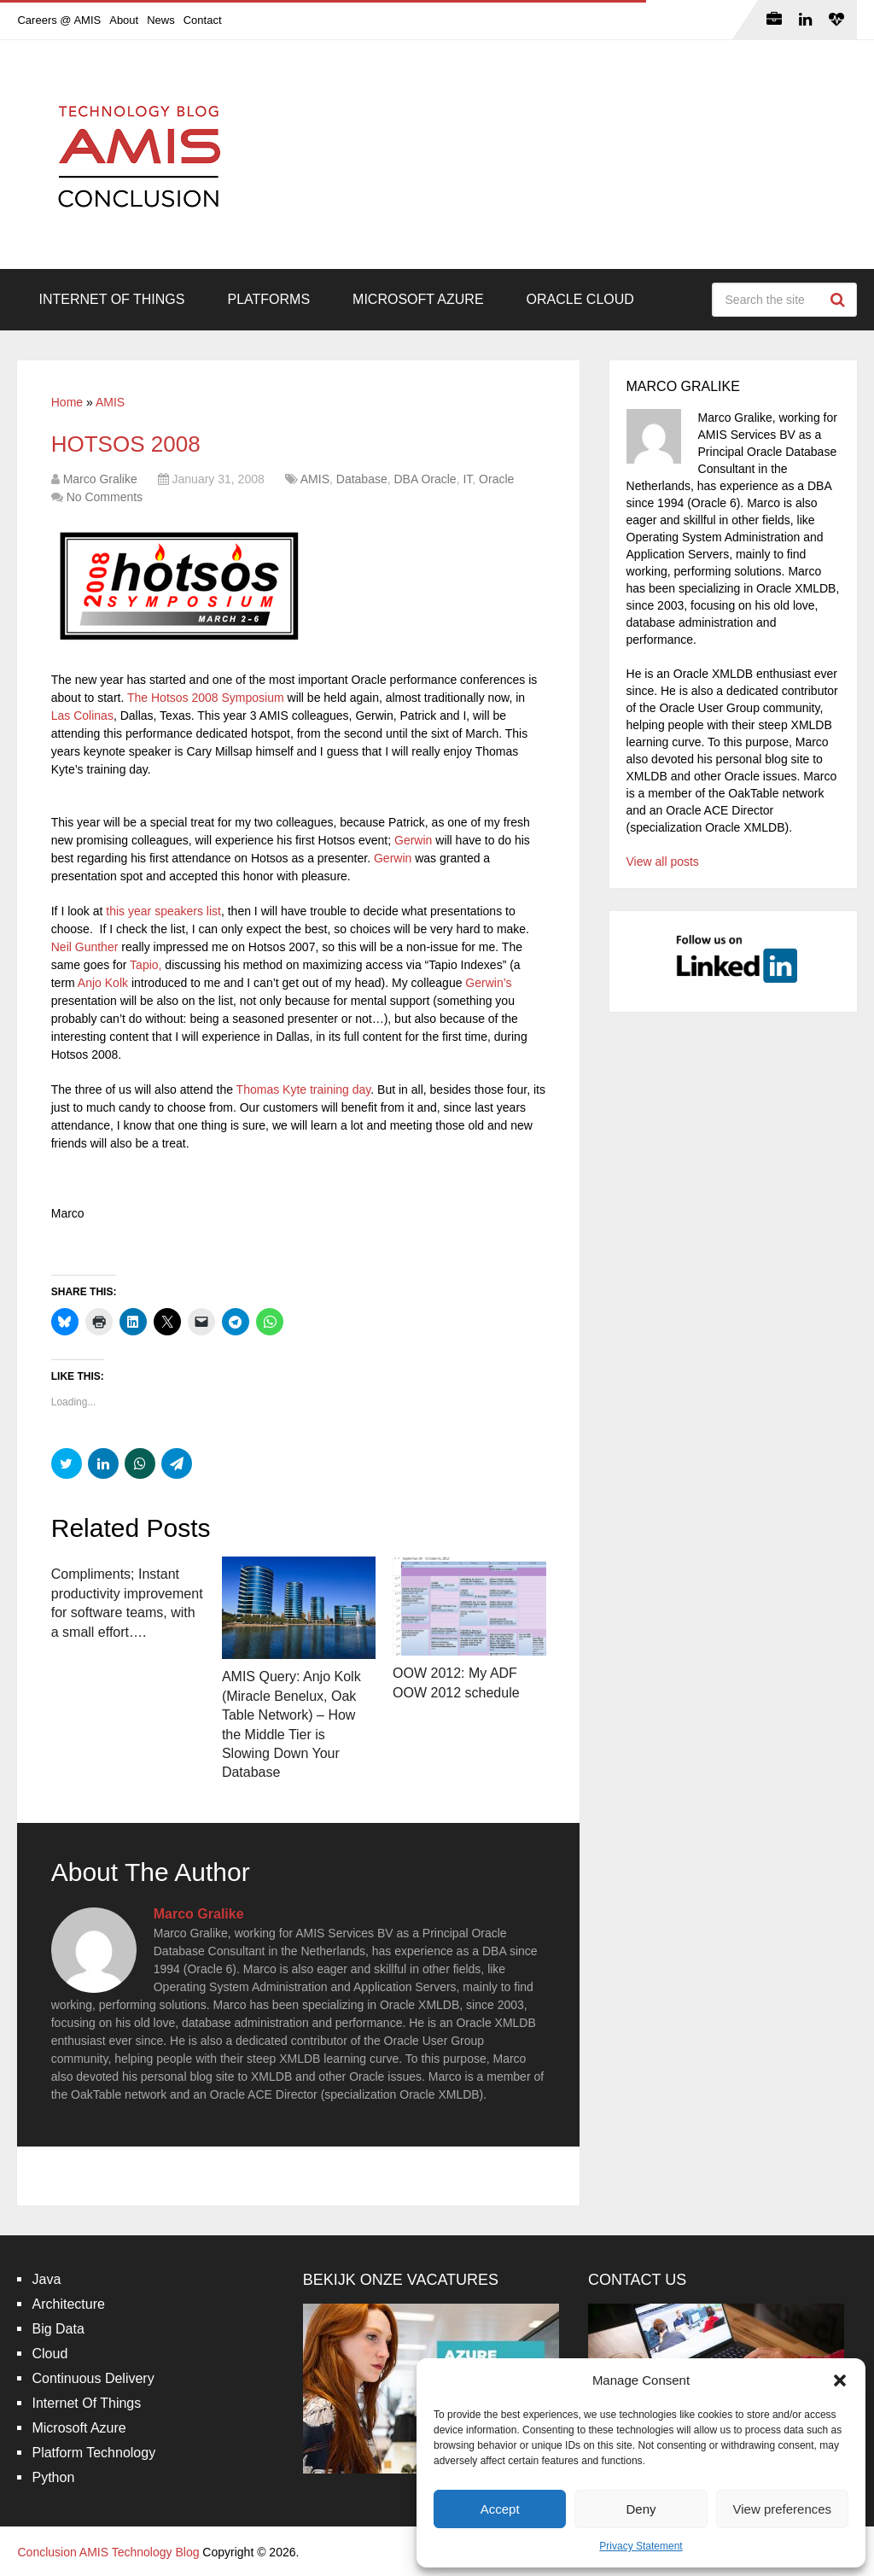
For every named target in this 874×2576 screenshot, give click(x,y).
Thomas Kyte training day (303, 1089)
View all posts (662, 861)
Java (46, 2279)
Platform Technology (93, 2452)
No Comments (105, 497)
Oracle (496, 479)
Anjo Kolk (103, 983)
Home (67, 402)
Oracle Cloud (580, 299)
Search (840, 300)
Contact (203, 20)
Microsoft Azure (418, 299)
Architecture (68, 2304)
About (123, 20)
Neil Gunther (85, 947)
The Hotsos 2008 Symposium (205, 697)
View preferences (782, 2509)
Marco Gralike (100, 479)
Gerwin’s (488, 983)
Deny (641, 2509)
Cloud (49, 2353)
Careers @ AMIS (59, 20)
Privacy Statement (640, 2546)
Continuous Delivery (93, 2378)
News (161, 20)
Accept (500, 2509)
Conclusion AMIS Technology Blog (108, 2552)
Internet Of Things (111, 299)
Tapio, (145, 965)
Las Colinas (82, 715)
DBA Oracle (425, 479)
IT (467, 479)
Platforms (268, 299)
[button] (839, 2380)
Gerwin (413, 840)
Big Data (58, 2329)
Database (361, 479)
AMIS (110, 402)
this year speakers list (163, 911)
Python (53, 2477)
